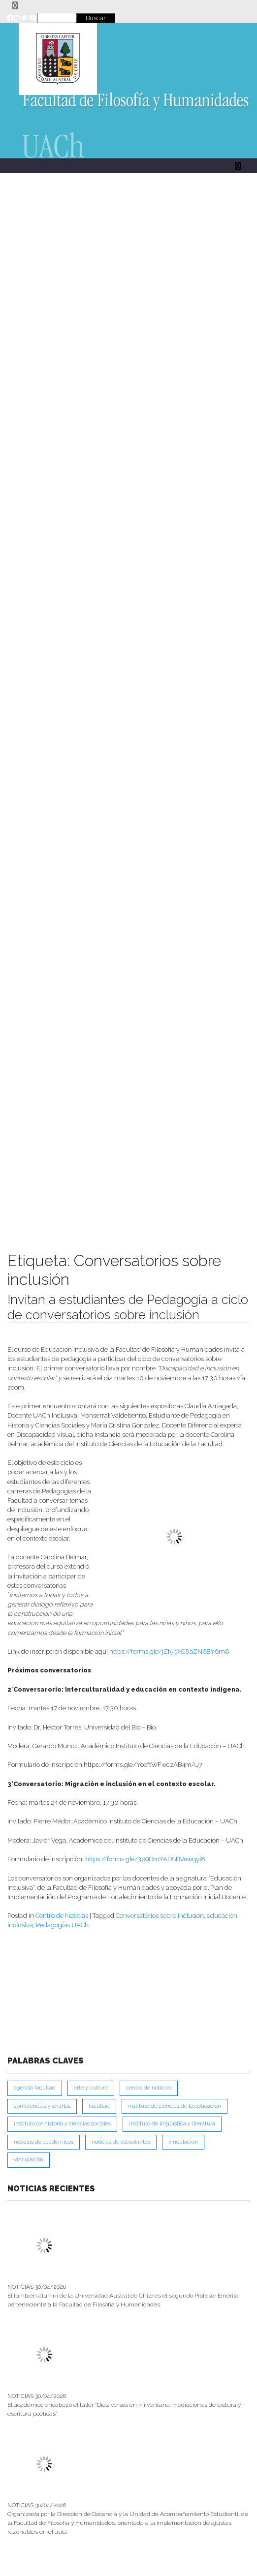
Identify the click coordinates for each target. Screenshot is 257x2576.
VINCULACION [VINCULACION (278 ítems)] (183, 2142)
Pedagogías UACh (62, 1925)
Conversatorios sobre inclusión (160, 1915)
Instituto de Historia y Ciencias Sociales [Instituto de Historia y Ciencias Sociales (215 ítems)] (62, 2124)
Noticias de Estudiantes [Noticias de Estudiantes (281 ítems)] (121, 2142)
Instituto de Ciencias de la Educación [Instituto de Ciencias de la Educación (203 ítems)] (174, 2106)
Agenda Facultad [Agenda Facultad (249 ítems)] (35, 2088)
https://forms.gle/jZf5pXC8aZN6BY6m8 (169, 1651)
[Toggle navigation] (15, 5)
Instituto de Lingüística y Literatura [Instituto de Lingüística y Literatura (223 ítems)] (172, 2124)
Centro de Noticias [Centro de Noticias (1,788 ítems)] (148, 2088)
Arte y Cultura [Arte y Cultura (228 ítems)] (91, 2088)
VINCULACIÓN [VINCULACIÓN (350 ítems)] (28, 2159)
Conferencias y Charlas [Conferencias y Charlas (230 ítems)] (42, 2106)
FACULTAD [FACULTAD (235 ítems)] (99, 2106)
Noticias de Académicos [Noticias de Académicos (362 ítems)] (43, 2142)
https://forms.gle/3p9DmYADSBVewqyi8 (145, 1859)
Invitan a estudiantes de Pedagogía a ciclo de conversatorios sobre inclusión (127, 1307)
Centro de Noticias (61, 1915)
